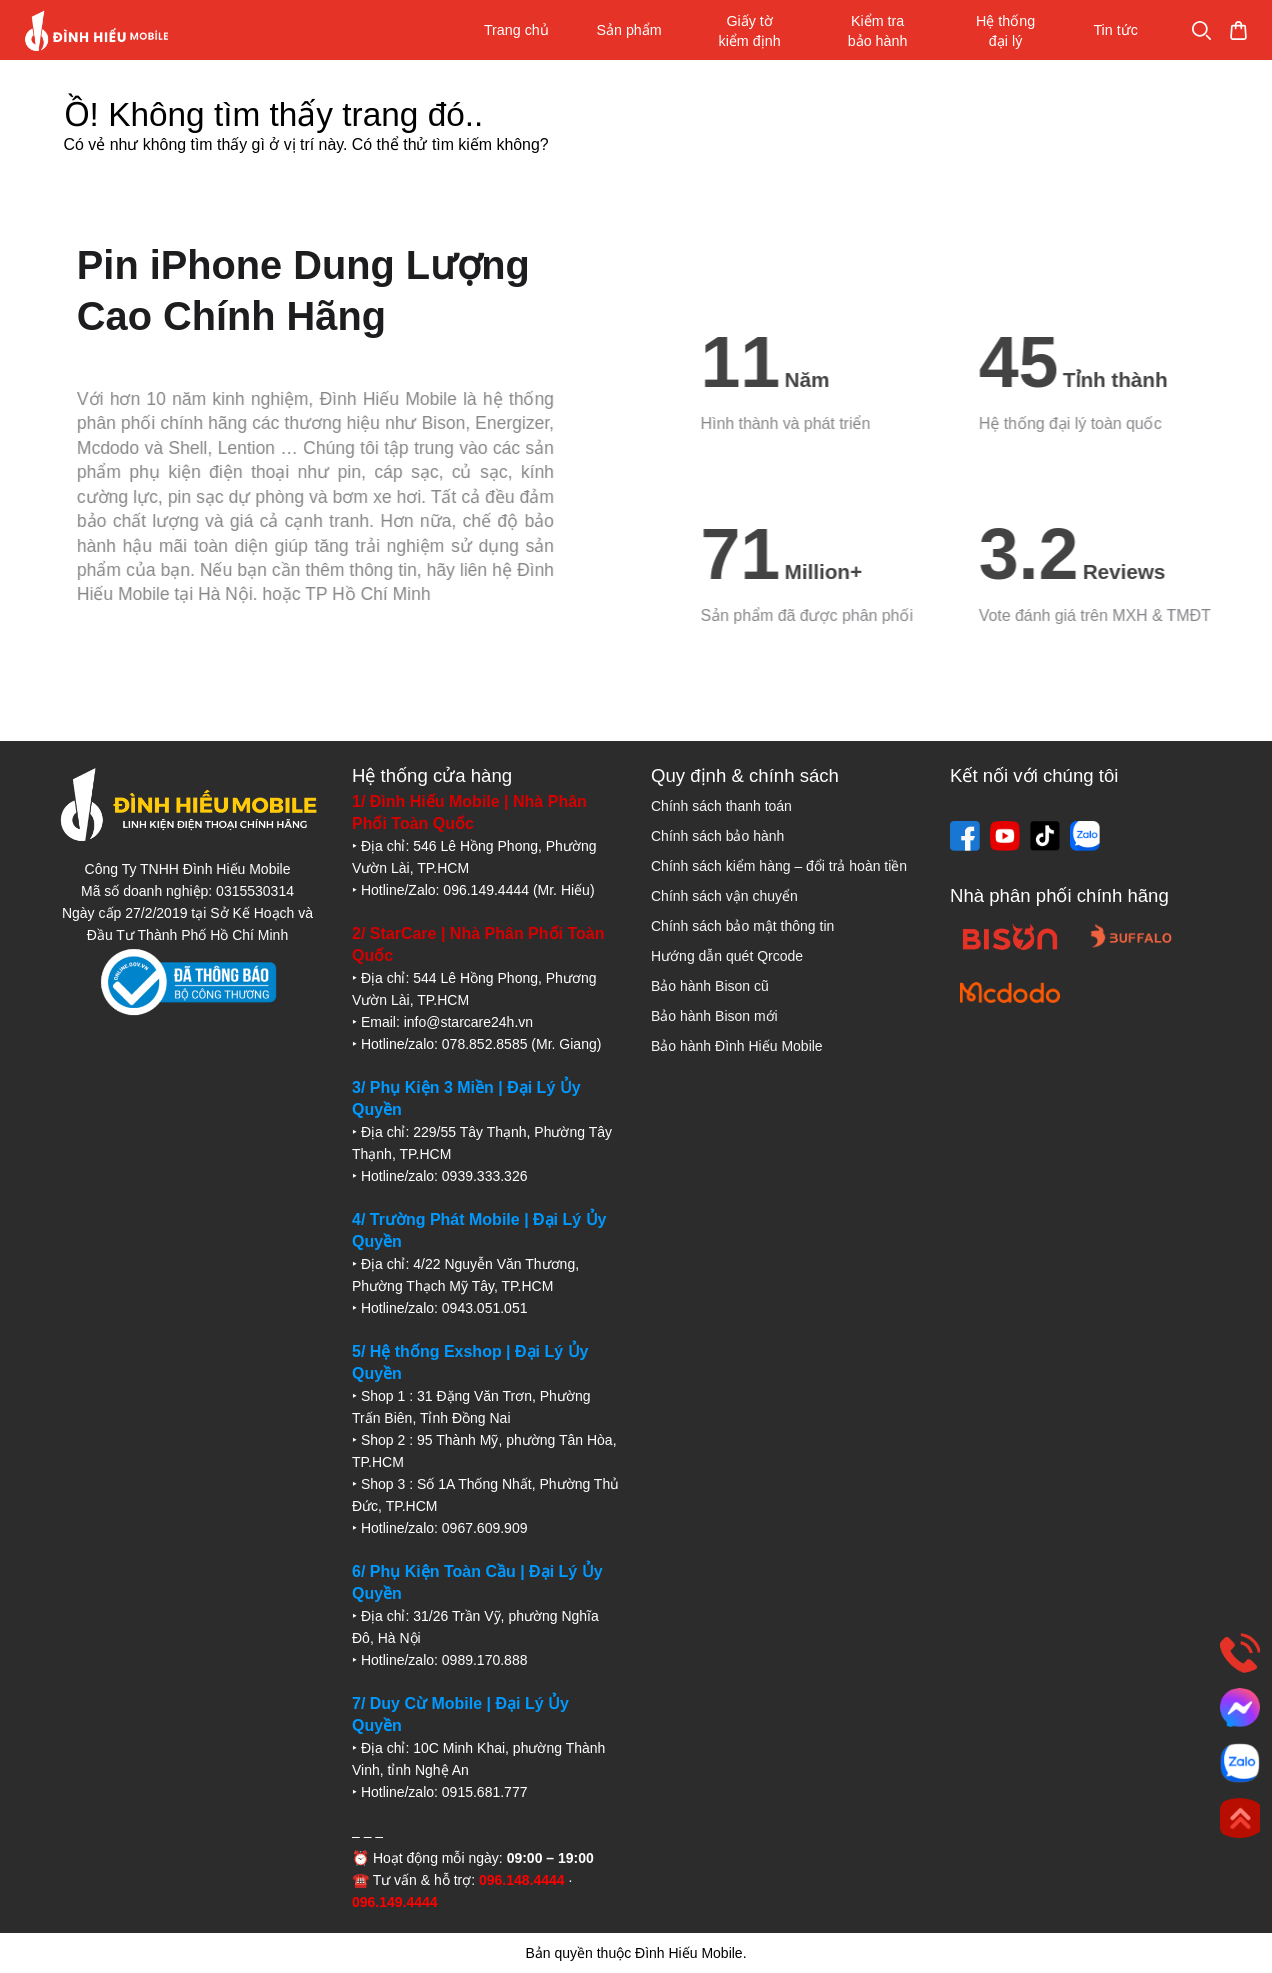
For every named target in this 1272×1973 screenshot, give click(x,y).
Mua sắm (1198, 30)
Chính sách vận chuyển (724, 896)
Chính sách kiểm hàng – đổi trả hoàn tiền (779, 866)
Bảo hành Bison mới (714, 1016)
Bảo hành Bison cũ (710, 986)
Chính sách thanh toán (721, 806)
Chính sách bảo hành (717, 836)
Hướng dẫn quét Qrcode (727, 956)
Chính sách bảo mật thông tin (742, 926)
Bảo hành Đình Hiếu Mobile (737, 1046)
